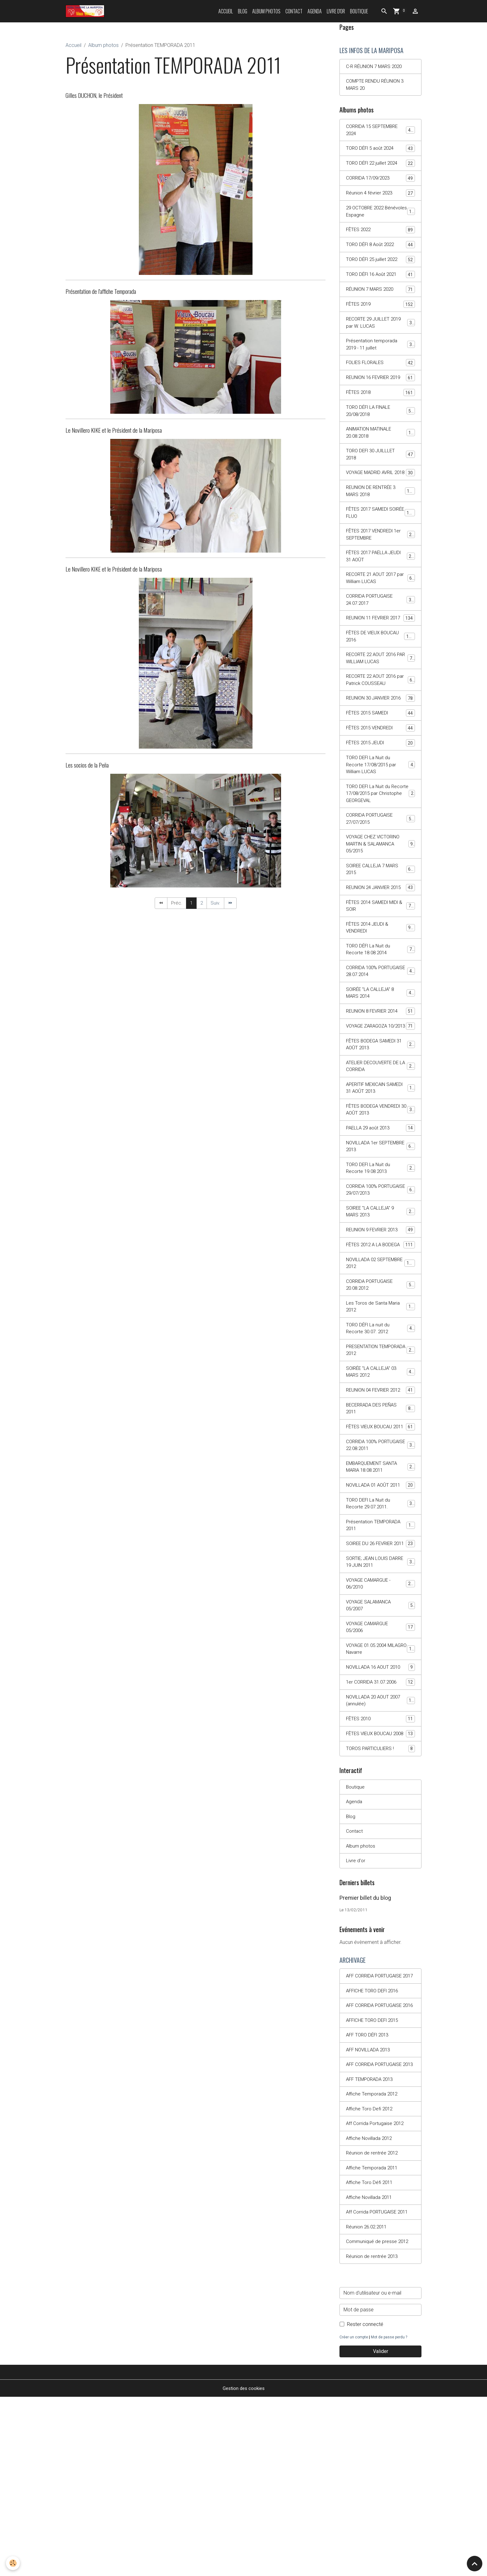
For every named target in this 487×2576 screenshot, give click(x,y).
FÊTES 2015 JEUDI (380, 795)
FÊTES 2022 (380, 235)
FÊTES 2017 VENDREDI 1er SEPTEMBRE (380, 564)
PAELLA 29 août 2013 (380, 1211)
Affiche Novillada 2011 (370, 2374)
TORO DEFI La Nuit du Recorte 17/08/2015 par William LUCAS (381, 818)
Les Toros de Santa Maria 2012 (380, 1404)
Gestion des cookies (243, 2567)
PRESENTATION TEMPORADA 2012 (380, 1449)
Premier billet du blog (365, 2044)
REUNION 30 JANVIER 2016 (380, 746)
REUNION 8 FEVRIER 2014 (380, 1082)
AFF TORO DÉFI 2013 (369, 2199)
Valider (380, 2530)
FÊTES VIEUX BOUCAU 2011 (380, 1540)
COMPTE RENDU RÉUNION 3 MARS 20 (377, 86)
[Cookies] (13, 2563)
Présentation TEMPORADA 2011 (380, 1646)
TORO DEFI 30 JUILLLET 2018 (380, 474)
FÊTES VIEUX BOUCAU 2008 (380, 1873)
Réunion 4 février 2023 (380, 197)
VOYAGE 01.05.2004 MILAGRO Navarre (380, 1782)
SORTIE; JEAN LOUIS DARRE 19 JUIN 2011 (380, 1691)
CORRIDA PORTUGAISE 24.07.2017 (380, 632)
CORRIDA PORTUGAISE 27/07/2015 (380, 874)
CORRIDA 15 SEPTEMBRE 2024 (380, 132)
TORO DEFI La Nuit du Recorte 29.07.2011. (380, 1623)
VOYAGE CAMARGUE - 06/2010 (380, 1714)
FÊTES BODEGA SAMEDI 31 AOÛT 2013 (380, 1124)
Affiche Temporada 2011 (373, 2343)
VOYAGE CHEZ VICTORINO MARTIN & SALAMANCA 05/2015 (381, 901)
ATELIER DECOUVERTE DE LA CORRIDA (380, 1146)
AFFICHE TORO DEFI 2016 (374, 2146)
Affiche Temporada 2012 (373, 2267)
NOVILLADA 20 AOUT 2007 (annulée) (380, 1835)
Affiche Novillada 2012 (370, 2313)
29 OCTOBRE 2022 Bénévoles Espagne (380, 216)
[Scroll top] (474, 2563)
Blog (242, 11)
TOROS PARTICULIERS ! (380, 1892)
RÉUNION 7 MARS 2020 (380, 296)
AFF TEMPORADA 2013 (371, 2252)
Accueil (225, 11)
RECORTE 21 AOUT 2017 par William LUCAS (380, 610)
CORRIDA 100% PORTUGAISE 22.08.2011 (380, 1562)
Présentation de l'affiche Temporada (101, 291)
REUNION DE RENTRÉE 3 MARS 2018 (380, 519)
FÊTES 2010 (380, 1854)
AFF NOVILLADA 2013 (370, 2214)
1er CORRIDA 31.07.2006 (380, 1816)
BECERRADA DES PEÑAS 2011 (380, 1517)
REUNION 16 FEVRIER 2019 (380, 390)
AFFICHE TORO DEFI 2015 (374, 2184)
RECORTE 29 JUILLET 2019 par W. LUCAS (380, 330)
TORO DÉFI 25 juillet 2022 (380, 265)
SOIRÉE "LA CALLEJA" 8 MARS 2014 (380, 1063)
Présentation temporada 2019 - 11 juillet (380, 352)
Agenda (314, 11)
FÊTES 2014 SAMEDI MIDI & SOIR (380, 972)
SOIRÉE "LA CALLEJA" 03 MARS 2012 (380, 1472)
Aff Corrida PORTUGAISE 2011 (379, 2389)
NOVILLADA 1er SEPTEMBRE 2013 (380, 1230)
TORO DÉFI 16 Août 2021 (380, 281)
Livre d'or (336, 11)
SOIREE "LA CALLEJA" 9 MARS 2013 (380, 1298)
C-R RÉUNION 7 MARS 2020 (376, 67)
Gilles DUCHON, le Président (94, 95)
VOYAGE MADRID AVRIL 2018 (380, 496)
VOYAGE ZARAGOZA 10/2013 (380, 1101)
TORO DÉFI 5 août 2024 (380, 151)
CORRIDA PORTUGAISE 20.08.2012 (380, 1381)
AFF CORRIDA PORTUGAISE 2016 (376, 2165)
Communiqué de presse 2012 (378, 2420)
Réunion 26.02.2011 (367, 2404)
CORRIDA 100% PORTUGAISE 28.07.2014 (380, 1040)
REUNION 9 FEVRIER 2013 (380, 1317)
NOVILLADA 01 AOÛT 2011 (380, 1604)
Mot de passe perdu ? (391, 2516)
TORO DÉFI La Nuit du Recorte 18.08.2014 (380, 1018)
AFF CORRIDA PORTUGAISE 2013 (376, 2233)
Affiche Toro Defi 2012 (370, 2283)
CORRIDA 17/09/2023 (380, 182)
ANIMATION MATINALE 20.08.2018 (380, 451)
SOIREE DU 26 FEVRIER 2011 (380, 1668)
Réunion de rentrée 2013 (372, 2435)
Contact (294, 11)
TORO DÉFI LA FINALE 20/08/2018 (380, 428)
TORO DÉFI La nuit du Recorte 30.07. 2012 (380, 1426)
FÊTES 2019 (380, 311)
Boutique (359, 11)
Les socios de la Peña (87, 764)
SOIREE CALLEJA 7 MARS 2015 (380, 927)
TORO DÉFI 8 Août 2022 (380, 250)
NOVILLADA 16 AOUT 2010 (380, 1801)
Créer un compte (354, 2516)
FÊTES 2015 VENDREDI (380, 780)
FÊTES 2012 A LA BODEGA (380, 1336)
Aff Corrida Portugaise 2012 (376, 2298)
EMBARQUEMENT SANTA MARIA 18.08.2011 (380, 1585)
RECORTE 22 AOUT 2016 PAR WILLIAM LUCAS (380, 700)
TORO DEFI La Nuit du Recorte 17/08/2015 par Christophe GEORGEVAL (381, 848)
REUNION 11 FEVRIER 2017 (380, 655)
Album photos (266, 11)
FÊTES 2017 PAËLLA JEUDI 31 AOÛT (380, 587)
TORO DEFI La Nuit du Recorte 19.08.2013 (380, 1252)
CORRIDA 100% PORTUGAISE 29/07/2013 (380, 1275)
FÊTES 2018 (380, 409)
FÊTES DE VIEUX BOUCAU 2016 (380, 678)
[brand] (86, 11)
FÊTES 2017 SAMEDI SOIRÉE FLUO (380, 542)
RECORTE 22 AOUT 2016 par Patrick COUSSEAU (380, 723)
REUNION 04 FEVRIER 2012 (380, 1494)
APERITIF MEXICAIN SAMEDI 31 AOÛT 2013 (380, 1169)
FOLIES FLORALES (380, 372)
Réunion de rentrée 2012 (372, 2328)
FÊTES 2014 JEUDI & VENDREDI (380, 995)
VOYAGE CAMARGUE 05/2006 (380, 1759)
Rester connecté (365, 2503)
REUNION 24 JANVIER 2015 (380, 950)
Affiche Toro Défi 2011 (370, 2359)
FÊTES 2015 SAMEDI (380, 765)
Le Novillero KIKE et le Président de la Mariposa (114, 430)
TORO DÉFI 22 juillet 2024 (380, 167)
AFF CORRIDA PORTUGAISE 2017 (376, 2127)
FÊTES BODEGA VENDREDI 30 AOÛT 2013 (380, 1192)
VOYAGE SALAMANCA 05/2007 (380, 1736)
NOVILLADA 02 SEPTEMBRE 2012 (380, 1358)
